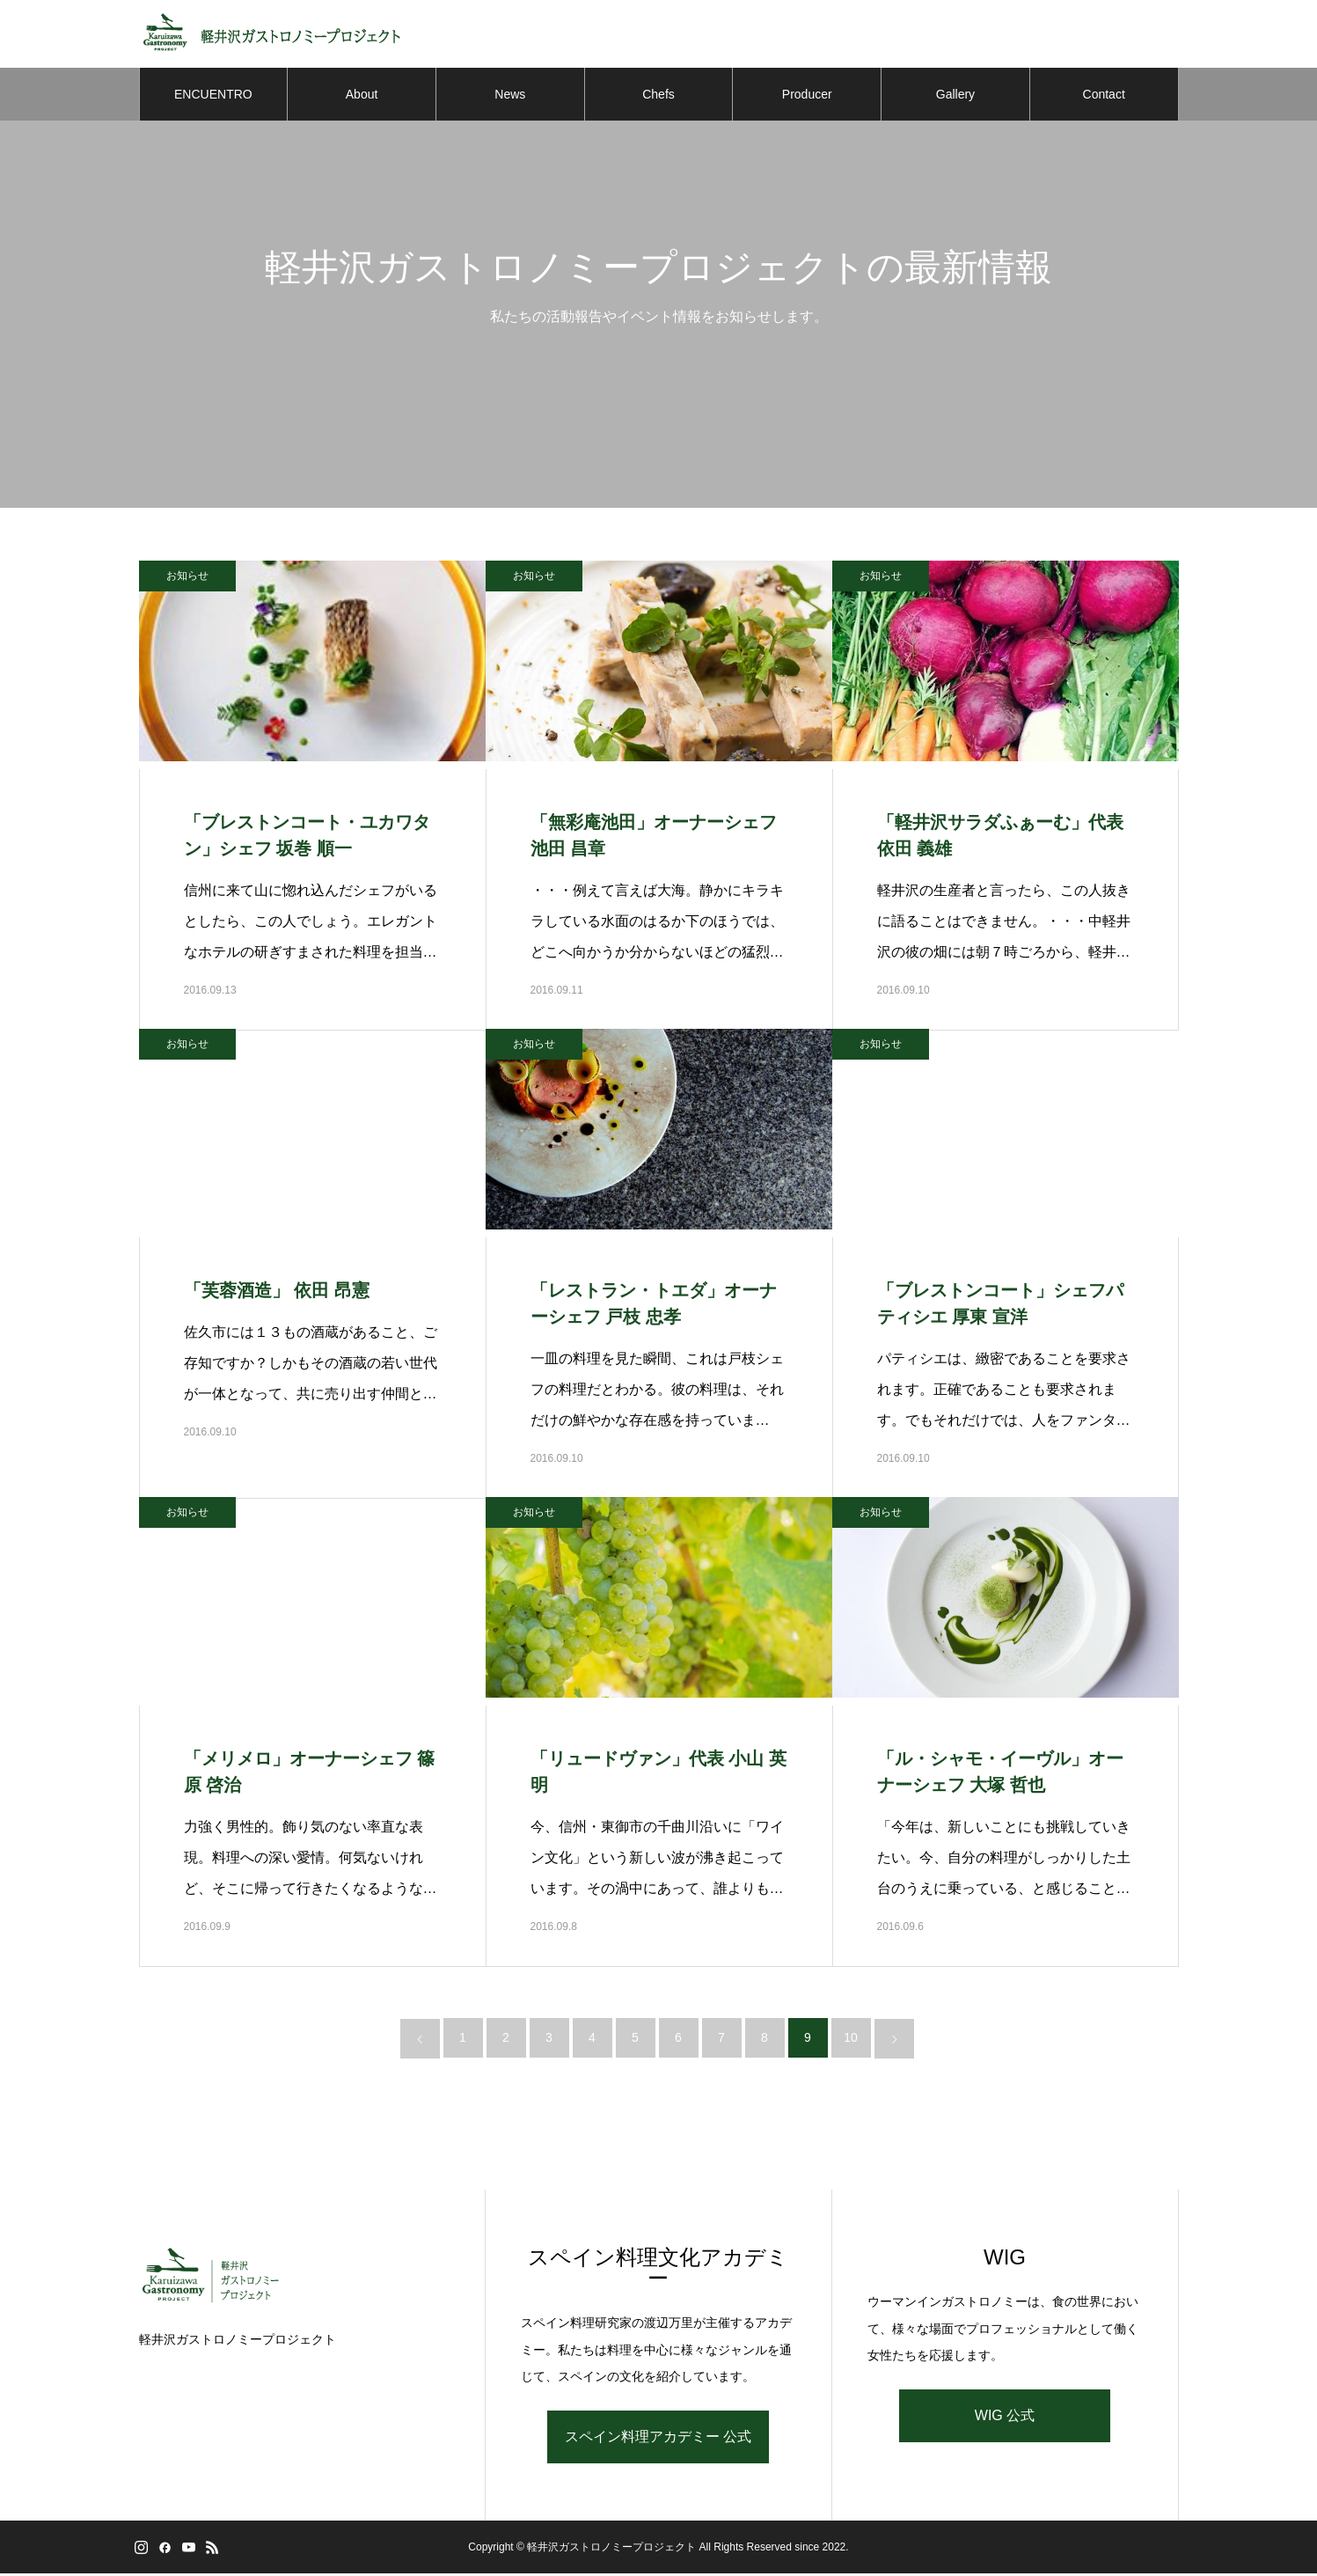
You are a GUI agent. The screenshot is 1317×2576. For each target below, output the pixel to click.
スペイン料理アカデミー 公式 (658, 2439)
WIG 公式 (1005, 2418)
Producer (807, 97)
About (362, 97)
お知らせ (187, 578)
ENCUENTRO (213, 97)
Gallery (955, 97)
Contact (1104, 97)
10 (851, 2040)
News (509, 97)
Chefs (658, 97)
